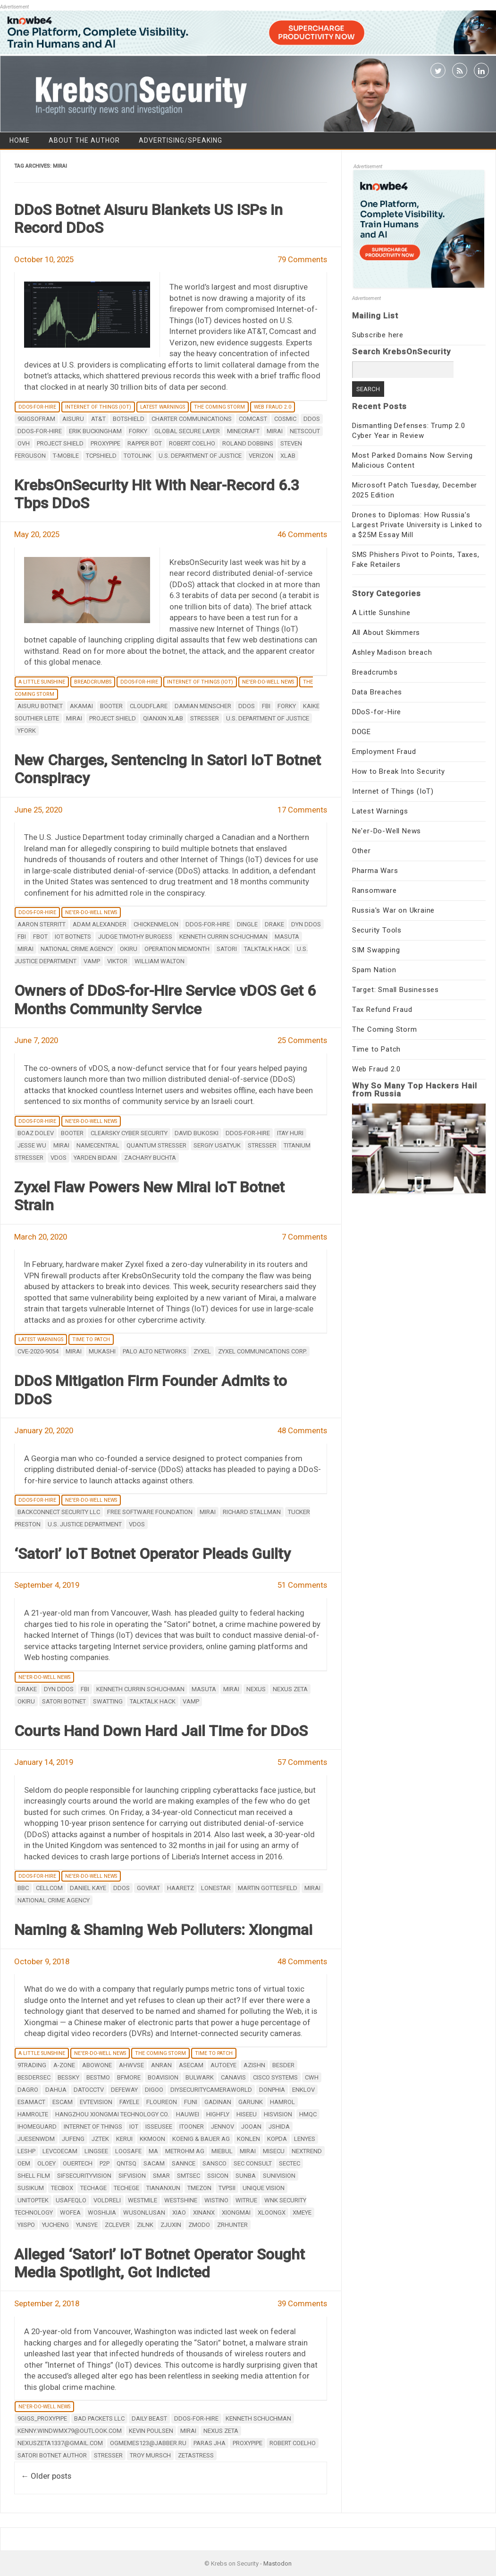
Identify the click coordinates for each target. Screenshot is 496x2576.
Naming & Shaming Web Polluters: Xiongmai (163, 1930)
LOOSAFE (128, 2151)
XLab (287, 455)
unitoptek (33, 2200)
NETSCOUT (305, 431)
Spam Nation (374, 970)
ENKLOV (303, 2089)
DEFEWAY (124, 2089)
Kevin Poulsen (151, 2430)
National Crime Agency (77, 948)
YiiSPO (26, 2224)
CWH (312, 2077)
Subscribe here (378, 335)
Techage (93, 2187)
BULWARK (199, 2077)
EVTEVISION (96, 2101)
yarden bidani (95, 1157)
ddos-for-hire (39, 431)
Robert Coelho (192, 443)
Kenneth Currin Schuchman (223, 936)
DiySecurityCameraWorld (211, 2089)
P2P (104, 2163)
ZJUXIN (170, 2224)
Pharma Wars (375, 870)
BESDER (283, 2065)
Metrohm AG (184, 2151)
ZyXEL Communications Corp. (262, 1351)
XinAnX (204, 2212)
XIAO (179, 2212)
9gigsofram (36, 418)
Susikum (30, 2187)
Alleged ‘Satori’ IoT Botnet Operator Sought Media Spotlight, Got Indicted (159, 2263)
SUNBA (245, 2175)
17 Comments (302, 809)
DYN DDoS (306, 924)
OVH (23, 443)
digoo (154, 2089)
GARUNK (250, 2101)
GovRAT (148, 1887)
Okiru (128, 948)
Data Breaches (377, 692)
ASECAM (191, 2065)
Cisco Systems (275, 2077)
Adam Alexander (99, 924)
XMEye (302, 2212)
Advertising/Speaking (180, 140)
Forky (138, 431)
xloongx (272, 2212)
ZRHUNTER (232, 2224)
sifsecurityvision (84, 2175)
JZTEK (100, 2138)
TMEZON (199, 2187)
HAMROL (282, 2101)
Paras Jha (209, 2443)
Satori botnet (64, 1701)
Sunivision (279, 2175)
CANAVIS (233, 2077)
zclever (117, 2224)
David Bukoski (197, 1133)
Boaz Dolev (35, 1133)
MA (153, 2151)
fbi (266, 706)
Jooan (251, 2126)
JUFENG (73, 2138)
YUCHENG (55, 2224)
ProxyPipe (105, 443)
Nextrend (307, 2151)
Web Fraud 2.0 (272, 407)
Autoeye (223, 2065)
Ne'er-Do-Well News (268, 682)
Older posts (46, 2476)
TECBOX (62, 2187)
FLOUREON (161, 2101)
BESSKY (68, 2077)
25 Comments (302, 1040)
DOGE (361, 731)
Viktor (117, 961)
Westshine (180, 2200)
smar (161, 2175)
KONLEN (248, 2138)
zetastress (196, 2455)
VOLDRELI (107, 2200)
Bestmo (98, 2077)
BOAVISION (163, 2077)
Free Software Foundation (150, 1511)
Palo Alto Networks (154, 1351)
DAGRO (27, 2089)
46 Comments (302, 534)
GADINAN (217, 2101)
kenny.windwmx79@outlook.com (69, 2430)
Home (19, 140)
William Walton (160, 961)
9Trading (31, 2065)
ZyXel (202, 1351)
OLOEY (46, 2163)
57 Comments (302, 1762)
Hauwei (187, 2114)
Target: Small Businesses (395, 989)
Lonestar (216, 1887)
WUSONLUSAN (144, 2212)
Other (361, 851)
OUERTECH (77, 2163)
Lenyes (304, 2138)
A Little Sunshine (41, 682)
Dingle (247, 924)
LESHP (26, 2151)
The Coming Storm (219, 407)
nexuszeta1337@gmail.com (60, 2443)
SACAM (154, 2163)
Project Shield (60, 443)
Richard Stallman (252, 1511)
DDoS (311, 418)
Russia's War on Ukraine (393, 910)
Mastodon (277, 2563)
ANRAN (161, 2065)
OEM (23, 2163)
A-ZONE (64, 2065)
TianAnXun (163, 2187)
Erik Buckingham (95, 431)
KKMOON (152, 2138)
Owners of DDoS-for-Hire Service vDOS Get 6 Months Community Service (165, 1000)
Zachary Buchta (150, 1157)
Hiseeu (246, 2114)
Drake (274, 924)
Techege (126, 2187)
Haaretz (180, 1887)
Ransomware (374, 890)
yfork (26, 730)
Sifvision (132, 2175)
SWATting (108, 1701)
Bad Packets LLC (99, 2418)
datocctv (89, 2089)
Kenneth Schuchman (258, 2418)
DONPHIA (272, 2089)
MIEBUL (222, 2151)
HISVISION (278, 2114)
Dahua (56, 2089)
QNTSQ (126, 2163)
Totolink (137, 455)
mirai (275, 431)
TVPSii (227, 2187)
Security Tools (377, 930)
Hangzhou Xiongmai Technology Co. (112, 2114)
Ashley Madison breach (392, 652)
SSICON (217, 2175)
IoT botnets (73, 936)
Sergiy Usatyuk (217, 1145)
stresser (204, 718)
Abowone (97, 2065)
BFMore (129, 2077)
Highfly (217, 2114)
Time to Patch (91, 1339)
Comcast (253, 418)
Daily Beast (149, 2418)
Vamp (92, 961)
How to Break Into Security (398, 771)
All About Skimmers (386, 632)
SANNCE (183, 2163)
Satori (227, 948)
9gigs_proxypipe (42, 2418)
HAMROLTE (32, 2114)
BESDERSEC (33, 2077)
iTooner (191, 2126)
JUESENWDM (36, 2138)
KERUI (124, 2138)
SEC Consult (253, 2163)
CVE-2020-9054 (38, 1351)
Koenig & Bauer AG (201, 2138)
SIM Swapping (376, 950)
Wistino (216, 2200)
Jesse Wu (31, 1145)
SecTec (289, 2163)
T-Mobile (66, 455)
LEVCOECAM (59, 2151)
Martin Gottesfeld (267, 1887)
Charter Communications (191, 418)
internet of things (93, 2126)
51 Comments (302, 1585)
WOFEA (70, 2212)
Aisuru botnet (40, 706)
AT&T (98, 418)
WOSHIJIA (102, 2212)
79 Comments (302, 259)
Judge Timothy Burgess (135, 936)
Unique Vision (264, 2187)
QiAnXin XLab (163, 718)
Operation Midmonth (177, 948)
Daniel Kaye (88, 1887)
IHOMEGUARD (37, 2126)
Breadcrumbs (92, 682)
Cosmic (285, 418)
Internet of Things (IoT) (98, 407)
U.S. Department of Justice (200, 455)
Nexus (256, 1689)
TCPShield (101, 455)
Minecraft (243, 431)
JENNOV (222, 2126)
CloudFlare (149, 706)
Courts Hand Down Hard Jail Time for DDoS (161, 1731)
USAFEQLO (71, 2200)
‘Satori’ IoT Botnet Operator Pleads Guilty (152, 1554)
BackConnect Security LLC (58, 1511)
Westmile (142, 2200)
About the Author (84, 140)
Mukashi (102, 1351)
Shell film (33, 2175)
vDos (58, 1157)
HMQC (308, 2114)
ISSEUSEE (158, 2126)
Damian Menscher (203, 706)
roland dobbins (247, 443)
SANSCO (214, 2163)
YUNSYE (87, 2224)
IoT (133, 2126)
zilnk (145, 2224)
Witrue (246, 2200)
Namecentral (97, 1145)
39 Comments (302, 2303)
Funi (190, 2101)
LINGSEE (96, 2151)
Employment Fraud (384, 751)
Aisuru (73, 418)
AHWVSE (131, 2065)
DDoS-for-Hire (37, 407)
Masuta (287, 936)
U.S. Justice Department (85, 1524)
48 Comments (302, 1430)
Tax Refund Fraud (382, 1009)
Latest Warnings (162, 407)
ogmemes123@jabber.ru (148, 2443)
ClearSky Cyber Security (129, 1133)
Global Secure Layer (187, 431)
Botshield (128, 418)
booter (111, 706)
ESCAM (62, 2101)
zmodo (199, 2224)
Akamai (81, 706)
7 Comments (304, 1236)
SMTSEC (188, 2175)
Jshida (279, 2126)
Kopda (277, 2138)
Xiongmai (236, 2212)
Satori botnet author (52, 2455)
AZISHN (254, 2065)
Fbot (40, 936)
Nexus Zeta (290, 1689)
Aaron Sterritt (41, 924)
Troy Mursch (150, 2455)
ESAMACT (31, 2101)
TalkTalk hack (267, 948)
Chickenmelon (156, 924)
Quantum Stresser (156, 1145)
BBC (23, 1887)
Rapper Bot (144, 443)
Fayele (129, 2101)
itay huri (290, 1133)
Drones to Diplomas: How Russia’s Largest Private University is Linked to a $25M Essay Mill (417, 525)
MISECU (274, 2151)
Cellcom (49, 1887)
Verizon (261, 455)
